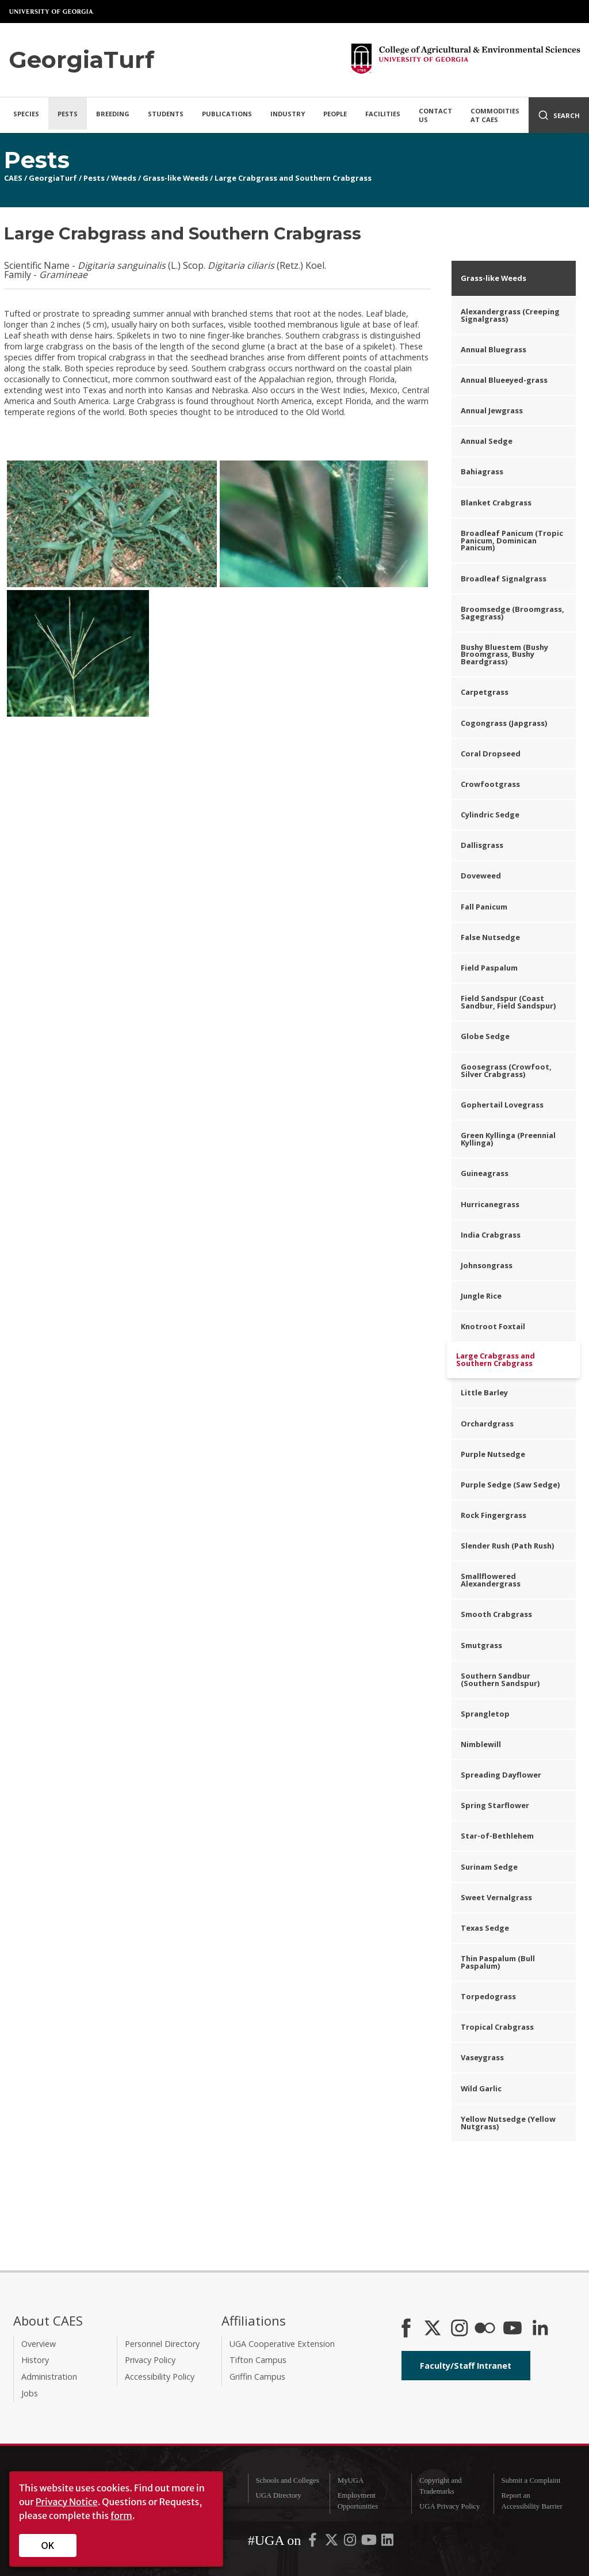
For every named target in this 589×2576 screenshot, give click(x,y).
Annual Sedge (486, 441)
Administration (49, 2376)
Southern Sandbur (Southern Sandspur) (500, 1679)
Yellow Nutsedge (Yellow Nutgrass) (508, 2123)
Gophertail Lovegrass (502, 1104)
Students (165, 113)
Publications (227, 113)
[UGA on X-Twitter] (332, 2542)
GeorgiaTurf (53, 178)
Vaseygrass (482, 2057)
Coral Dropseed (491, 753)
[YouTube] (512, 2329)
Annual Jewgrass (492, 410)
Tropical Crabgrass (497, 2027)
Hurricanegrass (490, 1204)
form (121, 2515)
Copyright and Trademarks (440, 2485)
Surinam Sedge (489, 1867)
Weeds (123, 178)
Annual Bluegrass (493, 349)
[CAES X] (434, 2329)
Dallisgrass (482, 845)
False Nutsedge (490, 937)
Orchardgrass (487, 1423)
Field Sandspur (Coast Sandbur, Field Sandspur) (508, 1002)
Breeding (112, 113)
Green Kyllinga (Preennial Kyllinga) (508, 1139)
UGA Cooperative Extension (282, 2343)
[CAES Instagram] (460, 2329)
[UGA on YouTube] (370, 2542)
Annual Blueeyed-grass (504, 380)
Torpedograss (488, 1996)
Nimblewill (481, 1744)
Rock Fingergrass (493, 1515)
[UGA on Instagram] (351, 2542)
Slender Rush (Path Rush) (507, 1545)
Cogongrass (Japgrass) (504, 723)
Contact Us (435, 115)
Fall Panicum (484, 906)
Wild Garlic (481, 2088)
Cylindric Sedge (490, 814)
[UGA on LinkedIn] (387, 2542)
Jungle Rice (481, 1296)
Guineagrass (484, 1173)
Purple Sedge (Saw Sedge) (510, 1484)
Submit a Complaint (530, 2480)
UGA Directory (278, 2495)
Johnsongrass (486, 1265)
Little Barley (484, 1392)
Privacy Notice (67, 2501)
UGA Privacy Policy (449, 2506)
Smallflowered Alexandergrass (491, 1580)
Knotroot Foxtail (493, 1326)
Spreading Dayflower (501, 1775)
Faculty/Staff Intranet (465, 2365)
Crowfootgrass (490, 784)
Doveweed (481, 875)
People (335, 113)
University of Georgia (51, 11)
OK (48, 2545)
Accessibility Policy (159, 2376)
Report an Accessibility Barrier (531, 2500)
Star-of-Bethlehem (497, 1836)
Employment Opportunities (358, 2500)
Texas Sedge (485, 1928)
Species (26, 113)
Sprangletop (485, 1714)
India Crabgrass (491, 1235)
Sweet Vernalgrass (496, 1897)
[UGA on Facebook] (313, 2542)
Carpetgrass (484, 692)
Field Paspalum (489, 967)
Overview (38, 2343)
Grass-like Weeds (175, 178)
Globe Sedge (485, 1036)
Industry (287, 113)
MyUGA (351, 2480)
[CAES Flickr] (485, 2329)
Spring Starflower (495, 1805)
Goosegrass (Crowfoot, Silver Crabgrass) (506, 1070)
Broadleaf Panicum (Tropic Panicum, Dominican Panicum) (512, 540)
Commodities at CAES (495, 115)
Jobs (29, 2393)
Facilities (382, 113)
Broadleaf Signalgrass (503, 578)
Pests (68, 113)
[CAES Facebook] (406, 2329)
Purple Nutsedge (493, 1454)
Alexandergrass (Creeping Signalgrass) (510, 315)
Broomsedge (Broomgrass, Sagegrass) (512, 613)
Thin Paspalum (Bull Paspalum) (498, 1962)
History (35, 2359)
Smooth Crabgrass (496, 1614)
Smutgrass (481, 1645)
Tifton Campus (258, 2359)
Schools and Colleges (287, 2480)
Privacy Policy (150, 2359)
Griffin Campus (257, 2376)
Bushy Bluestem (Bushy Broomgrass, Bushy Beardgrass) (504, 654)
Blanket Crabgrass (496, 502)
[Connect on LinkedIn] (540, 2329)
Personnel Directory (162, 2343)
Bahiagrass (482, 471)
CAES (13, 178)
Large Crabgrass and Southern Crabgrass (293, 178)
